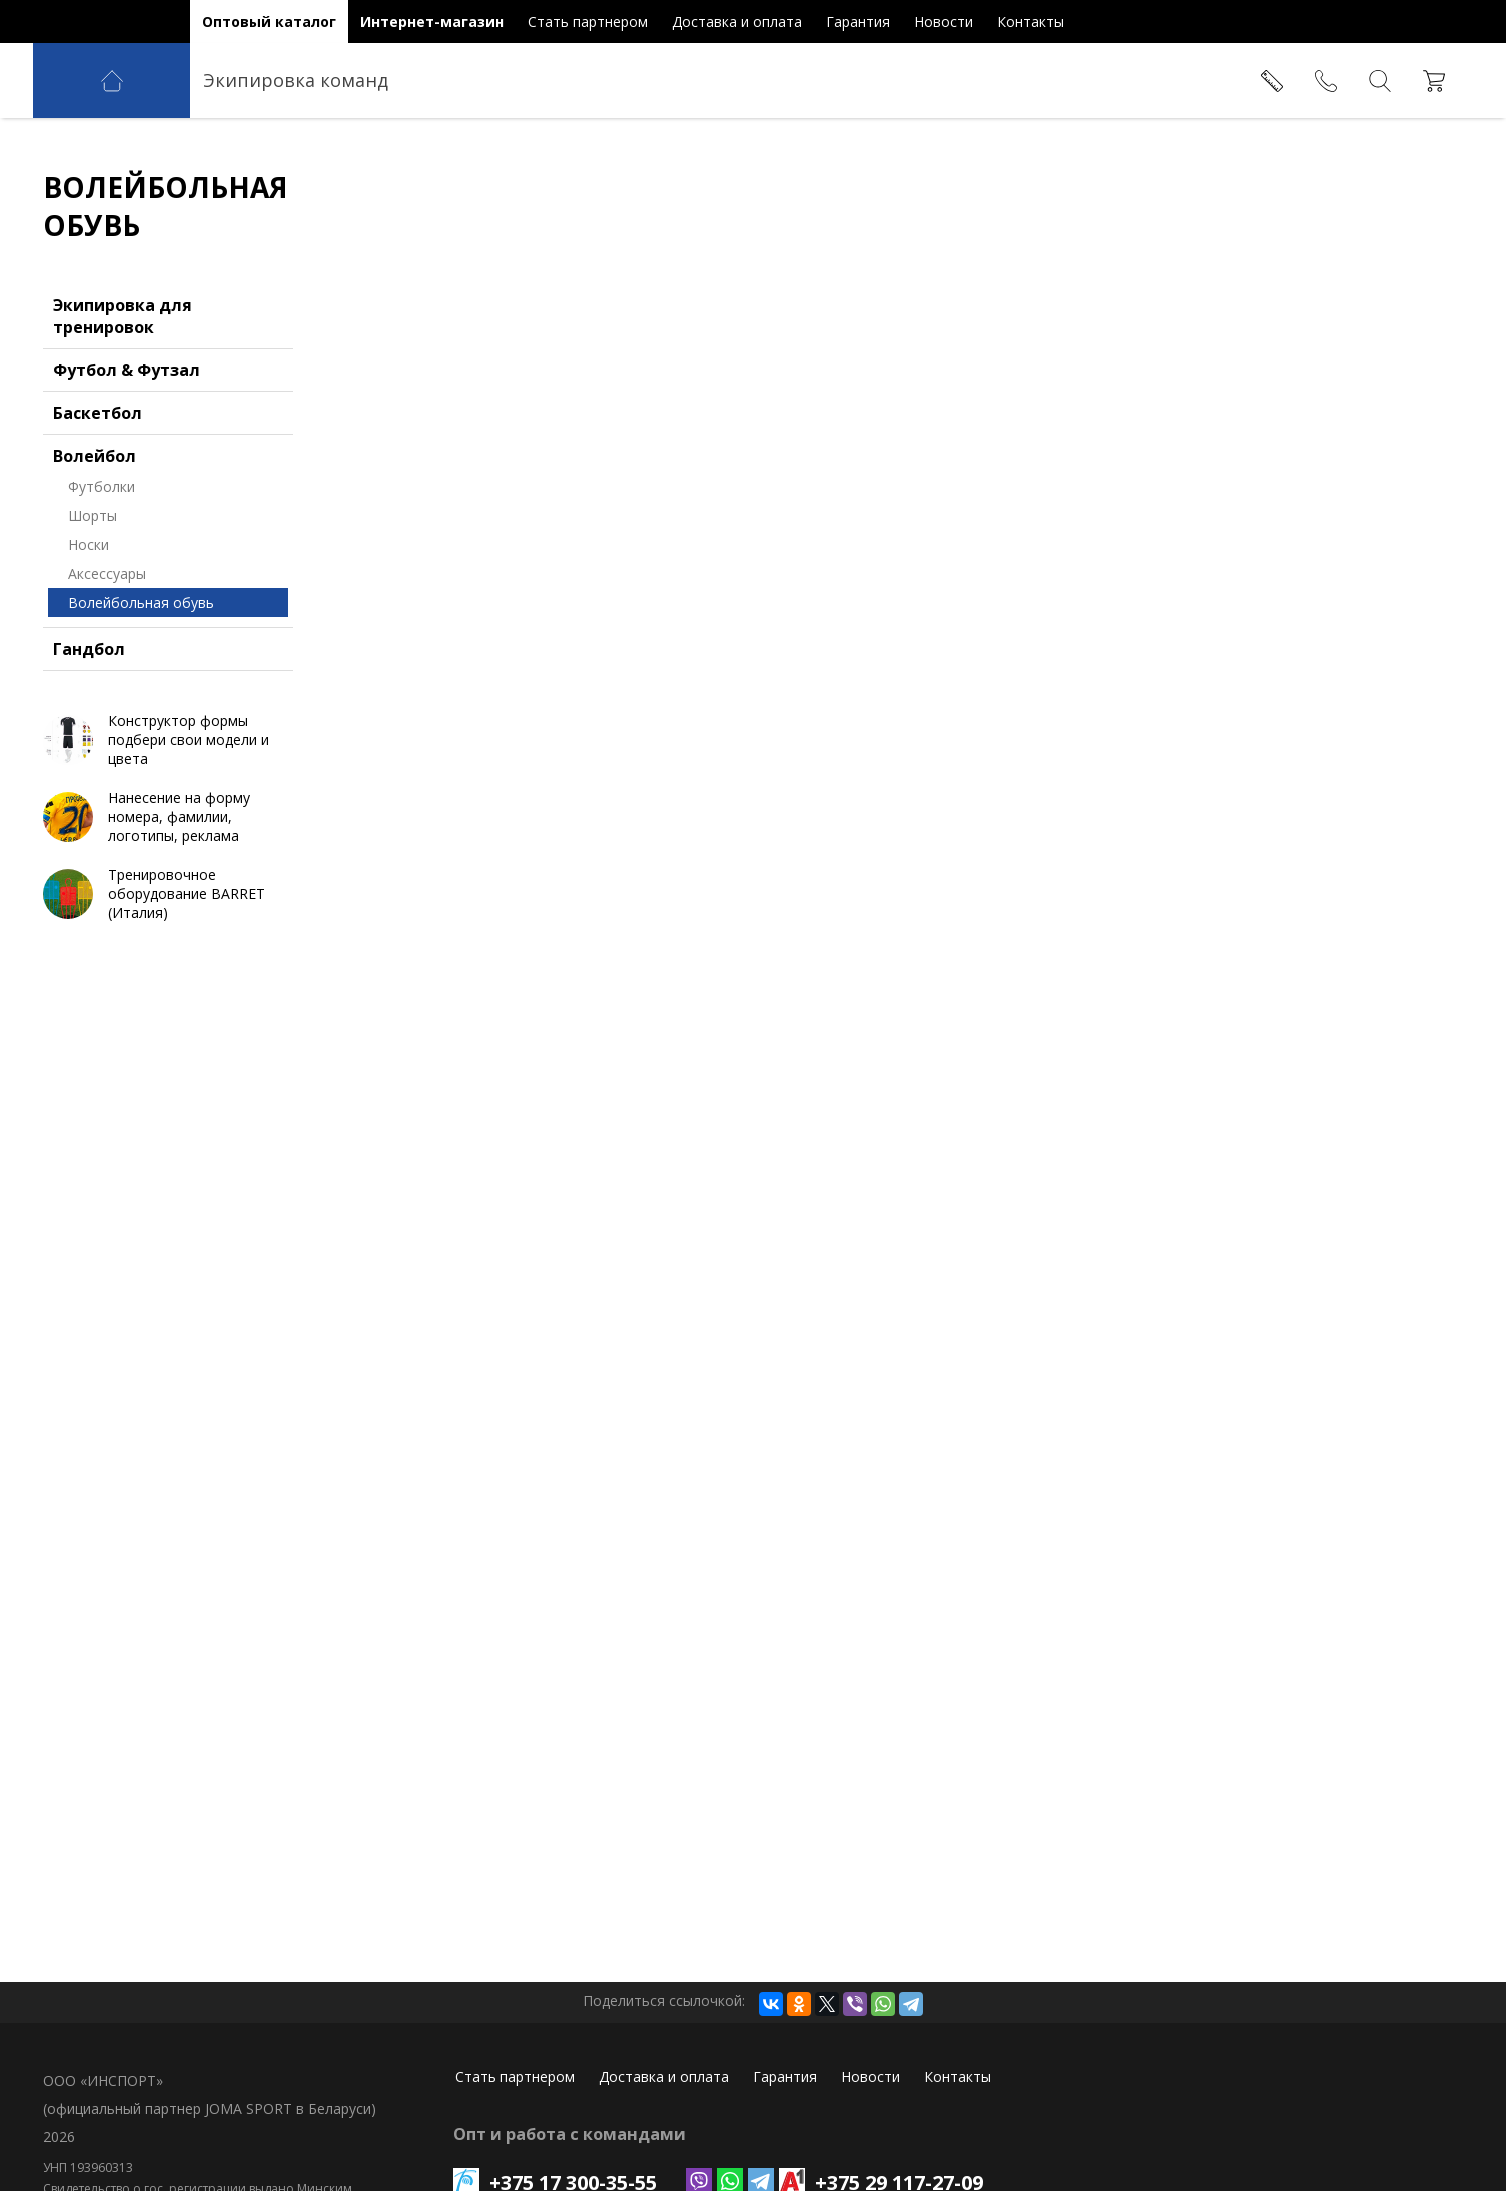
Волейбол (94, 456)
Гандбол (89, 649)
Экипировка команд (295, 80)
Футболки (101, 486)
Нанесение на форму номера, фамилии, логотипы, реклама (179, 816)
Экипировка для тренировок (122, 316)
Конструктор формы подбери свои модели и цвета (188, 739)
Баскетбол (97, 413)
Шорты (92, 515)
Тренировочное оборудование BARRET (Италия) (186, 893)
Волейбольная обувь (141, 602)
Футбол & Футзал (126, 370)
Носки (88, 544)
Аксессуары (107, 573)
